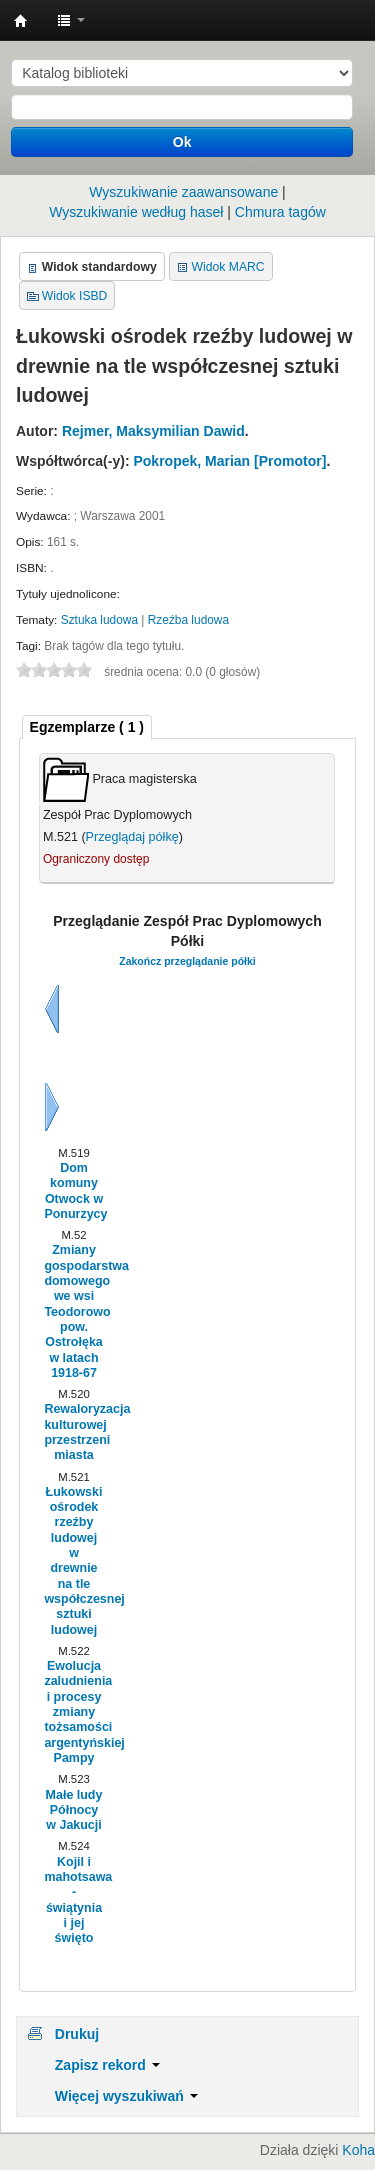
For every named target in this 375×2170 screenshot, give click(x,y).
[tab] (87, 727)
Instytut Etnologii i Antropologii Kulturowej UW (21, 21)
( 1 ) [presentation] (87, 727)
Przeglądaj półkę (132, 837)
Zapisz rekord (107, 2065)
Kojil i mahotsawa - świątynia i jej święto (73, 1900)
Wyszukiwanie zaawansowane (183, 192)
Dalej (52, 1107)
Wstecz (52, 1009)
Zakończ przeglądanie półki (187, 961)
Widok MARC (228, 267)
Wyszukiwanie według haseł (136, 212)
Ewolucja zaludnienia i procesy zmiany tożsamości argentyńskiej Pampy (73, 1712)
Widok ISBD (75, 296)
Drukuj (77, 2034)
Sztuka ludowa (99, 620)
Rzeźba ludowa (188, 620)
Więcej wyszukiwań (126, 2096)
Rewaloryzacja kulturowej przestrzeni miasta (73, 1432)
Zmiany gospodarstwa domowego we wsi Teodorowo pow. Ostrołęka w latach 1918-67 (73, 1311)
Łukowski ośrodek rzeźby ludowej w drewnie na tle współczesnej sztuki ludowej (73, 1561)
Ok (182, 142)
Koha (358, 2150)
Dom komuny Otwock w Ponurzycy (73, 1191)
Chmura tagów (280, 212)
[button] (71, 20)
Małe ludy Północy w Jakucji (74, 1810)
